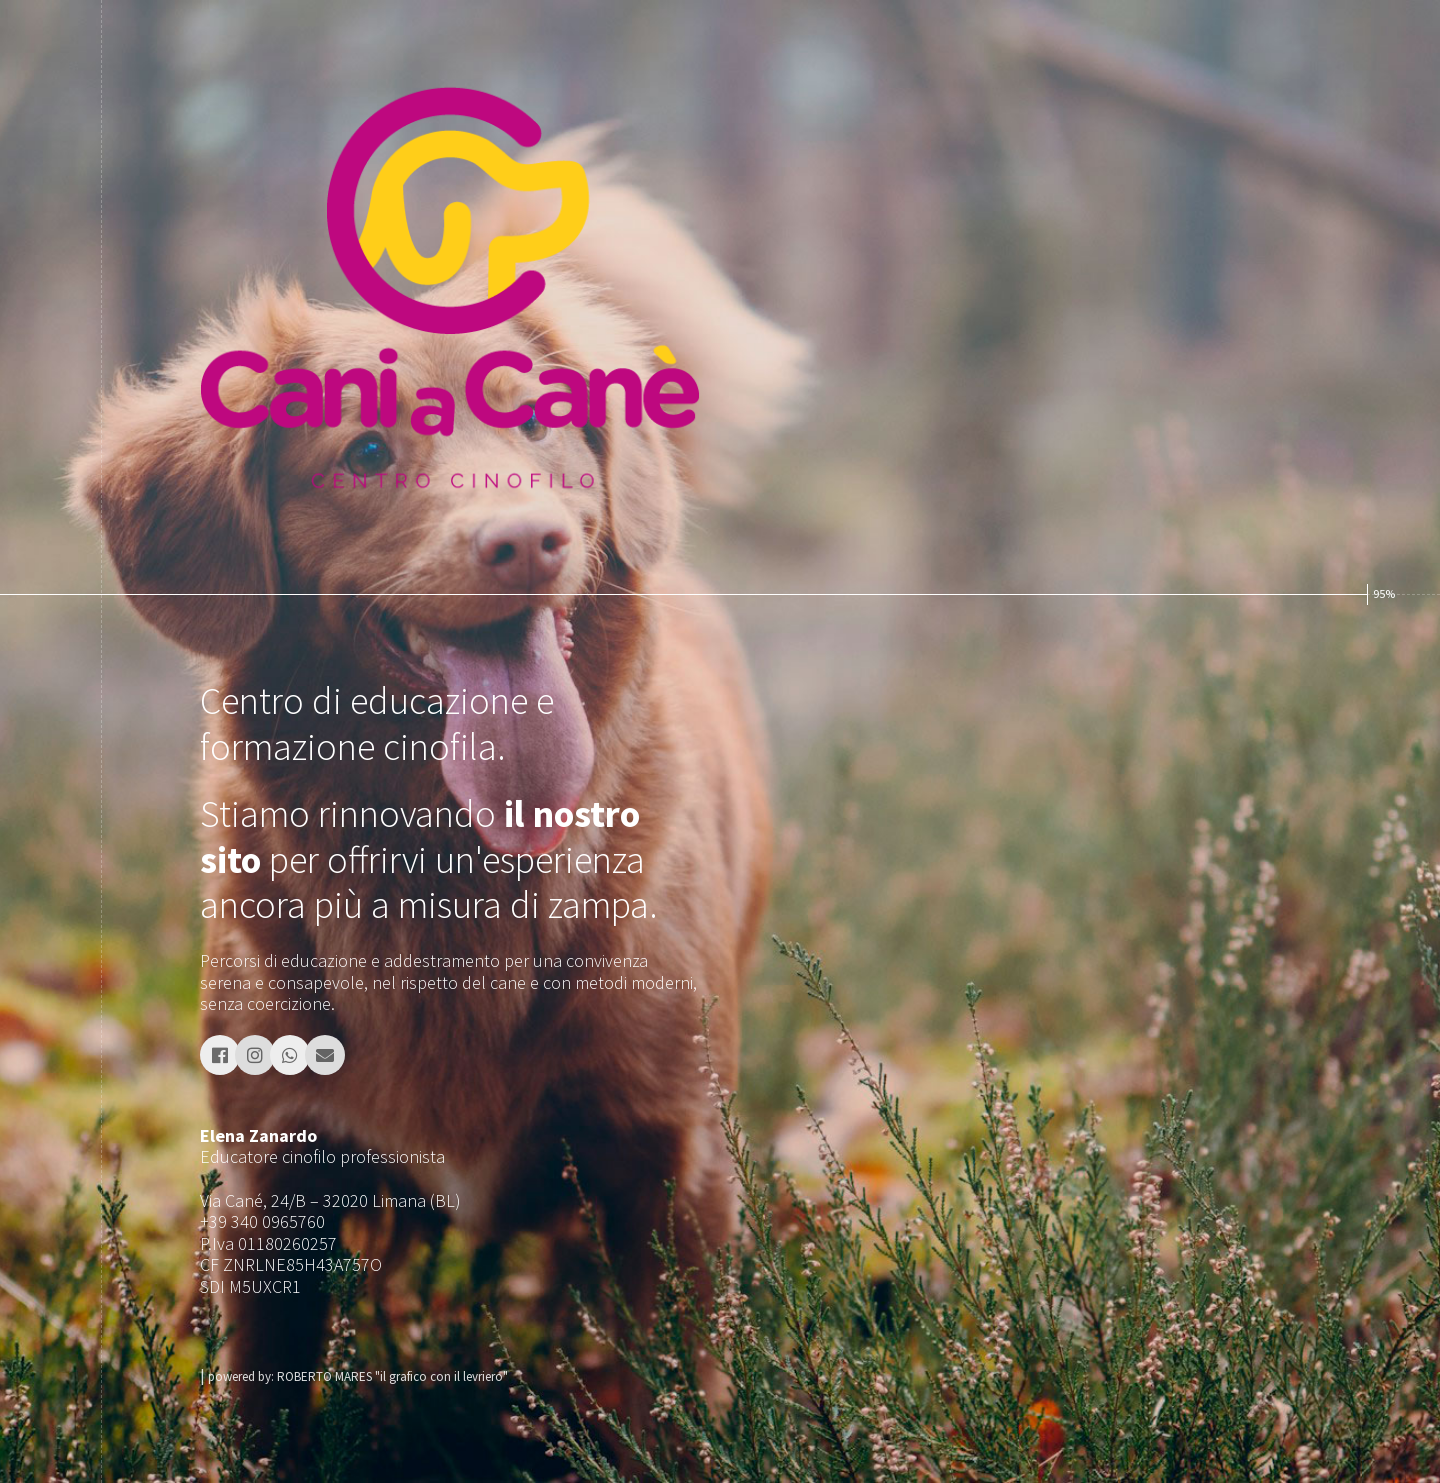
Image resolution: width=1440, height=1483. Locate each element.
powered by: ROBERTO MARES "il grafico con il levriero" (358, 1376)
